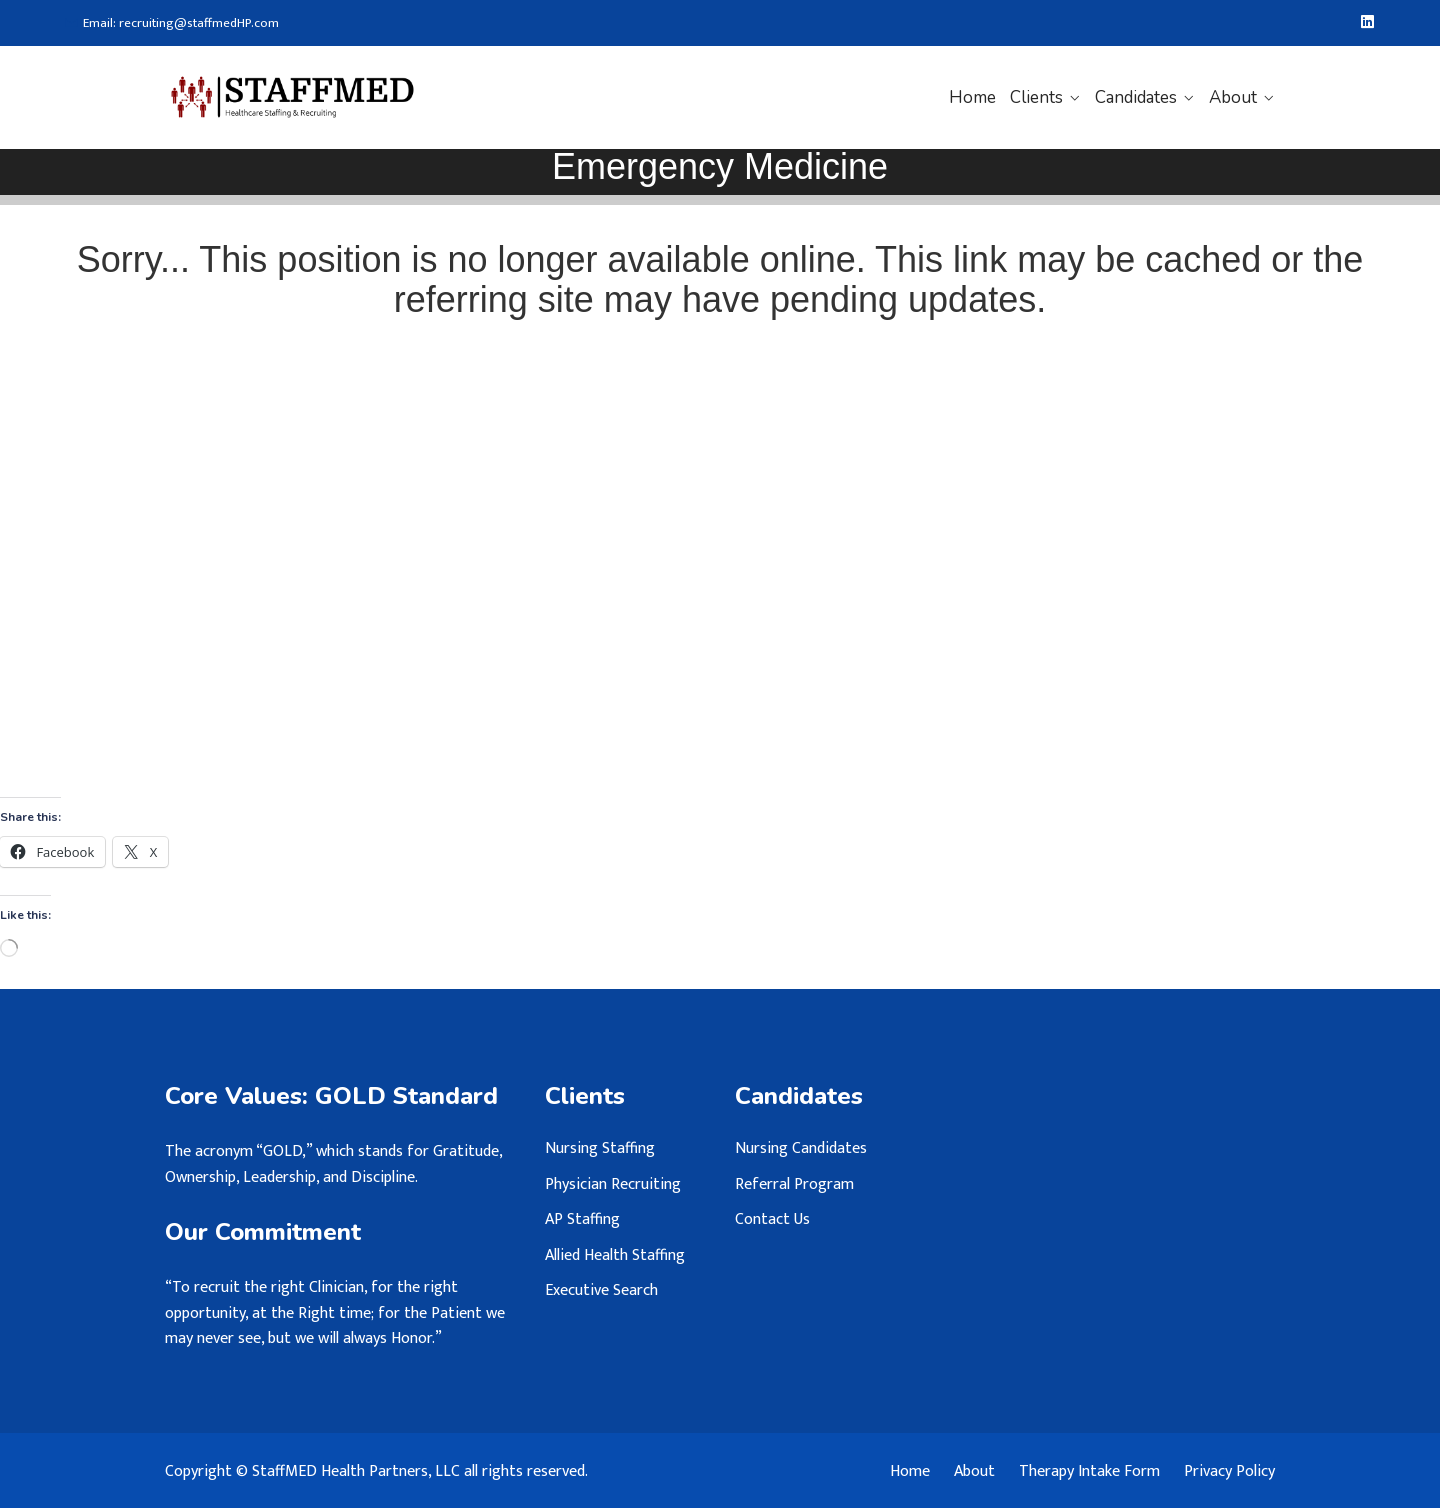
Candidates (1136, 97)
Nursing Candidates (801, 1148)
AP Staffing (582, 1219)
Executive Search (601, 1290)
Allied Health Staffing (615, 1255)
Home (972, 97)
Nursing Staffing (600, 1148)
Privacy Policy (1229, 1472)
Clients (1036, 97)
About (1233, 97)
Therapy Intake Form (1089, 1472)
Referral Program (794, 1184)
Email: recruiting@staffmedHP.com (172, 23)
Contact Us (772, 1219)
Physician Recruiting (613, 1184)
